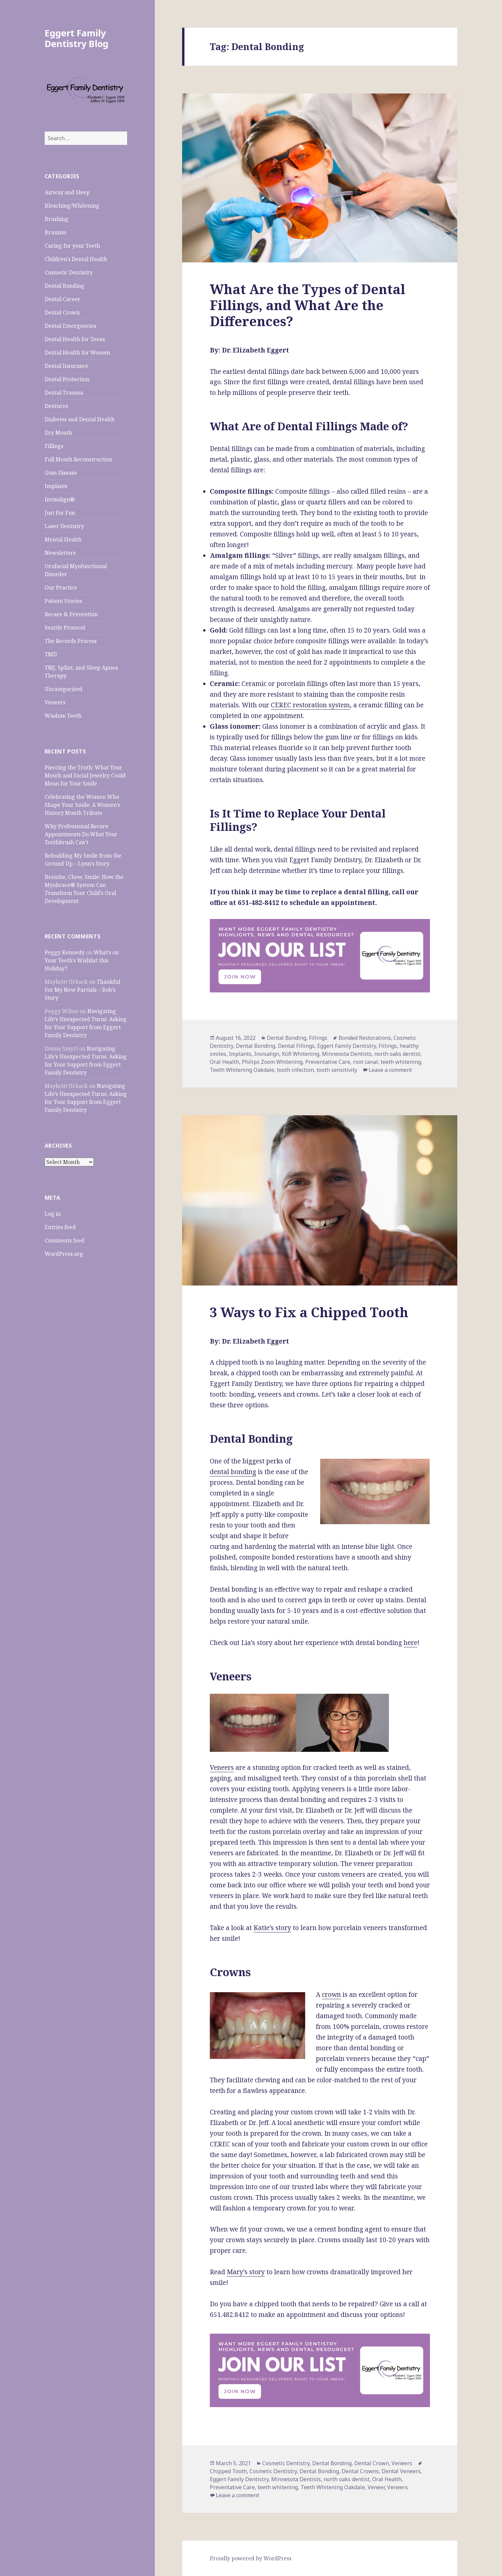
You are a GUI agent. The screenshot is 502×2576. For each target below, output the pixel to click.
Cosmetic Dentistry (69, 272)
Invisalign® (60, 499)
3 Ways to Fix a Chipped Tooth (309, 1312)
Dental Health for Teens (75, 339)
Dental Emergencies (70, 325)
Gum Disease (61, 472)
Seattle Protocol (65, 627)
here (410, 1642)
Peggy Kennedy (65, 952)
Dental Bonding (64, 285)
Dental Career (62, 299)
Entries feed (60, 1227)
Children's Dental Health (76, 259)
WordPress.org (64, 1253)
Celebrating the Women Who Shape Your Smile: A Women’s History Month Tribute (82, 804)
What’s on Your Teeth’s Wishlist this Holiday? (82, 960)
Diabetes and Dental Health (79, 419)
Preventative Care (327, 1062)
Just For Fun (60, 512)
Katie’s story (272, 1927)
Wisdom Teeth (63, 715)
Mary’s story (246, 2272)
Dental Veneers (401, 2471)
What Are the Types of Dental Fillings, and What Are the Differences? (307, 305)
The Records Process (71, 641)
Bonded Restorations (365, 1037)
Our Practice (61, 587)
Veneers (55, 702)
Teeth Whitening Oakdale (242, 1070)
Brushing (56, 219)
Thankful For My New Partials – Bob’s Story (82, 989)
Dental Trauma (64, 392)
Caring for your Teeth (72, 245)
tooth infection (295, 1070)
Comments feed (64, 1240)
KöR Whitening (300, 1054)
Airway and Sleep (67, 192)
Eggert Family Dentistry (346, 1045)
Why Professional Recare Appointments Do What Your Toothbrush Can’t (81, 834)
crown (331, 1994)
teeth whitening (401, 1062)
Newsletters (60, 552)
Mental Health (63, 539)
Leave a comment (390, 1070)
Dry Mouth (58, 432)
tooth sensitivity (337, 1070)
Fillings (54, 446)
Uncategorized (63, 689)
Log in (53, 1213)
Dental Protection (67, 379)
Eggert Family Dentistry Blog (76, 38)
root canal (365, 1062)
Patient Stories (63, 601)
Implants (56, 486)
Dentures (56, 406)
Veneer (376, 2487)
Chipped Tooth (228, 2471)
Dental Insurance (66, 366)
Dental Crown (62, 312)
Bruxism (55, 232)
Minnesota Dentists (347, 1054)
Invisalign (266, 1054)
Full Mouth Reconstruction (78, 459)
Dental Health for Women (77, 352)
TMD (51, 654)
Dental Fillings (296, 1045)
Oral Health (224, 1062)
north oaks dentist (397, 1054)
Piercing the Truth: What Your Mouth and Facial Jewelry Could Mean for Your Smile (85, 775)
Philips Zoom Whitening (272, 1062)
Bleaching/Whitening (72, 205)
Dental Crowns (360, 2471)
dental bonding (233, 1471)
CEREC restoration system (310, 705)
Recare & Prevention (71, 614)
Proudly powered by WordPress (251, 2558)
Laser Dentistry (64, 526)
